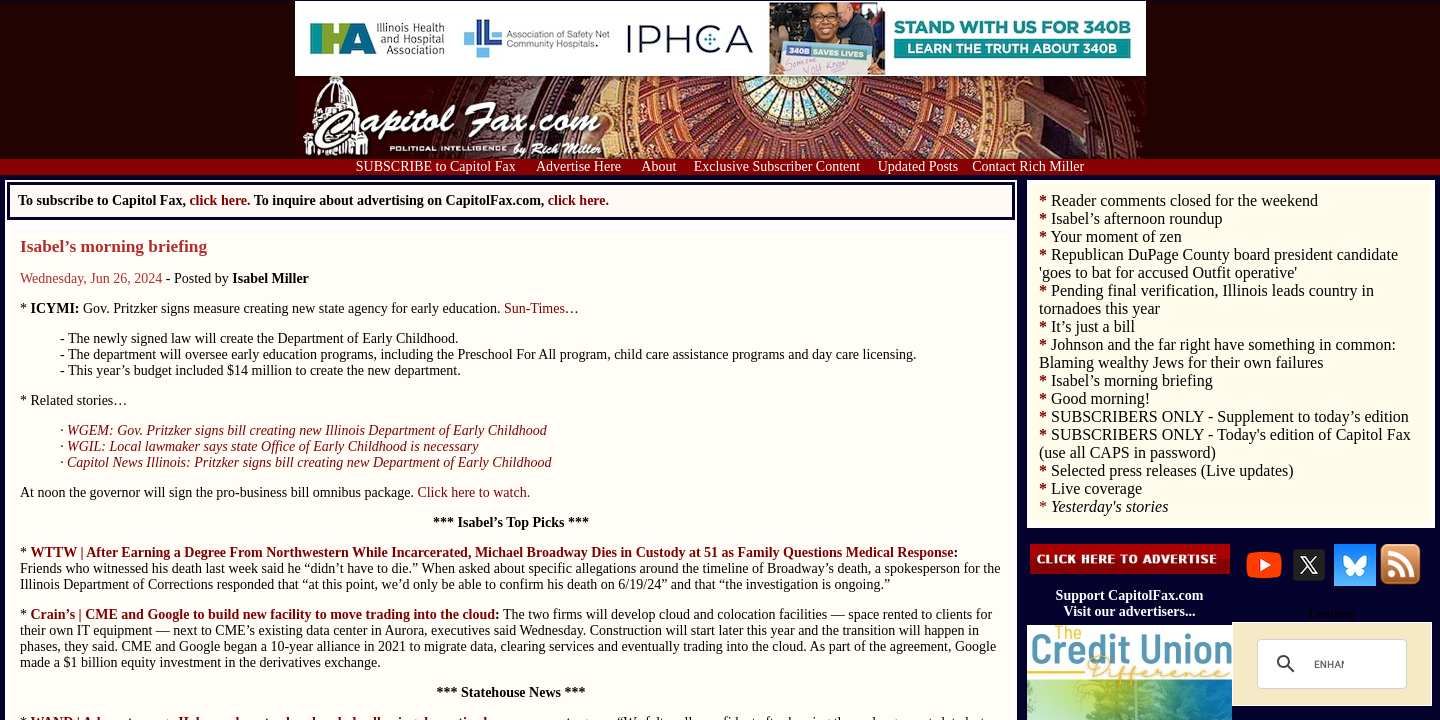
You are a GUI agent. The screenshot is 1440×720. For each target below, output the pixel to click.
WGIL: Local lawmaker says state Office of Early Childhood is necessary (272, 446)
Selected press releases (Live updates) (1172, 470)
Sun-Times (534, 308)
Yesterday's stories (1109, 506)
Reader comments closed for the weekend (1184, 200)
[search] (1329, 664)
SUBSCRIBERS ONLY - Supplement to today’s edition (1230, 416)
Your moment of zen (1115, 236)
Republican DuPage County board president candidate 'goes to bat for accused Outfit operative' (1218, 263)
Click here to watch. (473, 492)
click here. (578, 200)
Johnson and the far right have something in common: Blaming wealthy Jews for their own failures (1217, 353)
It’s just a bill (1093, 326)
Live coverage (1096, 488)
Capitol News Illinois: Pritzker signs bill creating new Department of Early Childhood (309, 462)
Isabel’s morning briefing (113, 246)
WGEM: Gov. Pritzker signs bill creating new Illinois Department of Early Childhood (307, 430)
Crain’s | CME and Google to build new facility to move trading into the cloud (263, 614)
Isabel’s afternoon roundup (1137, 218)
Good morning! (1100, 398)
